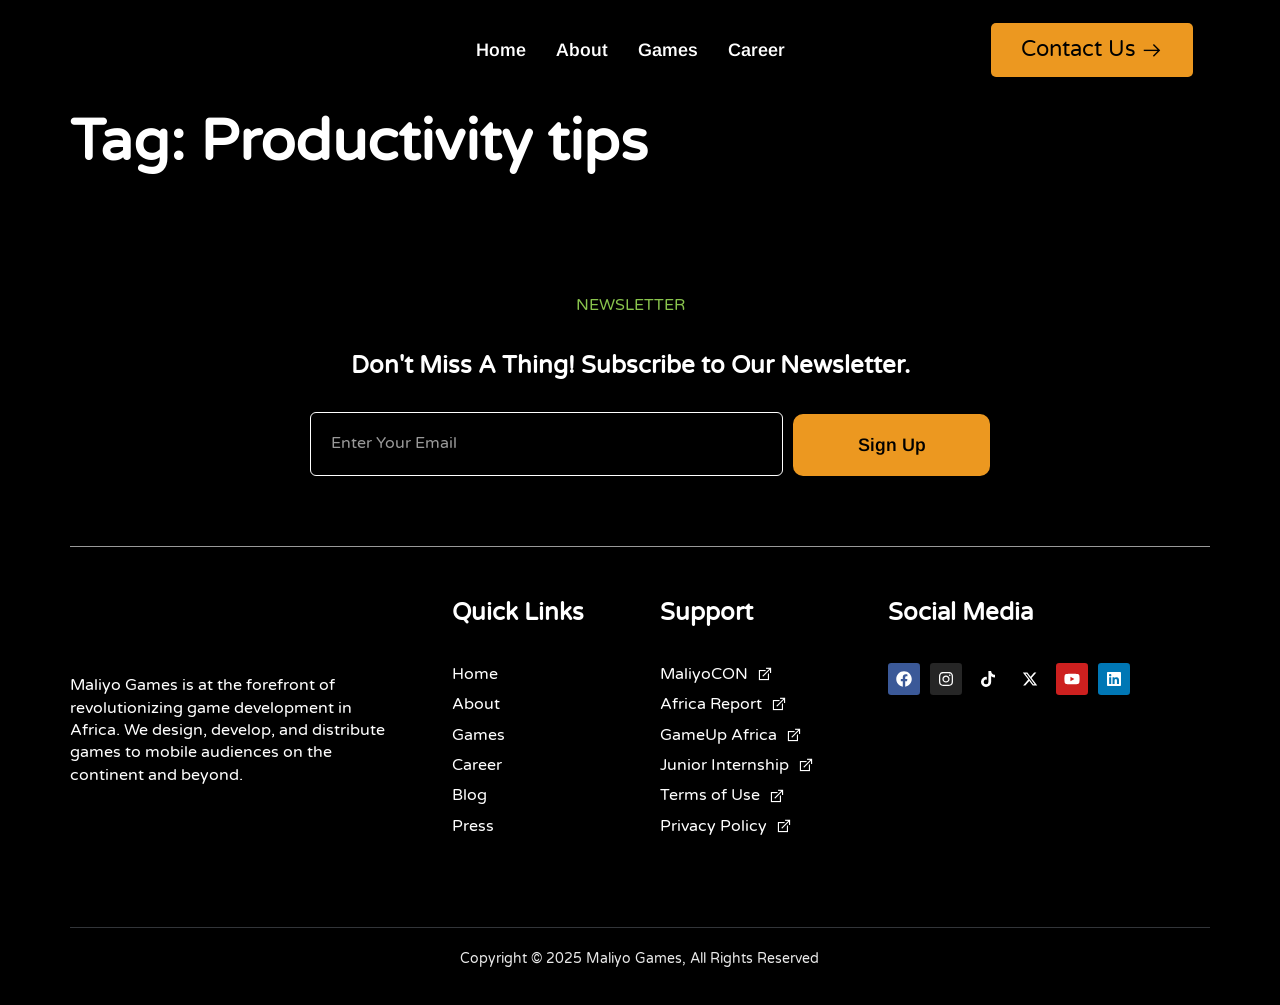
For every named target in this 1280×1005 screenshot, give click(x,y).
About (582, 50)
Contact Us (1092, 49)
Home (501, 50)
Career (756, 50)
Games (668, 50)
